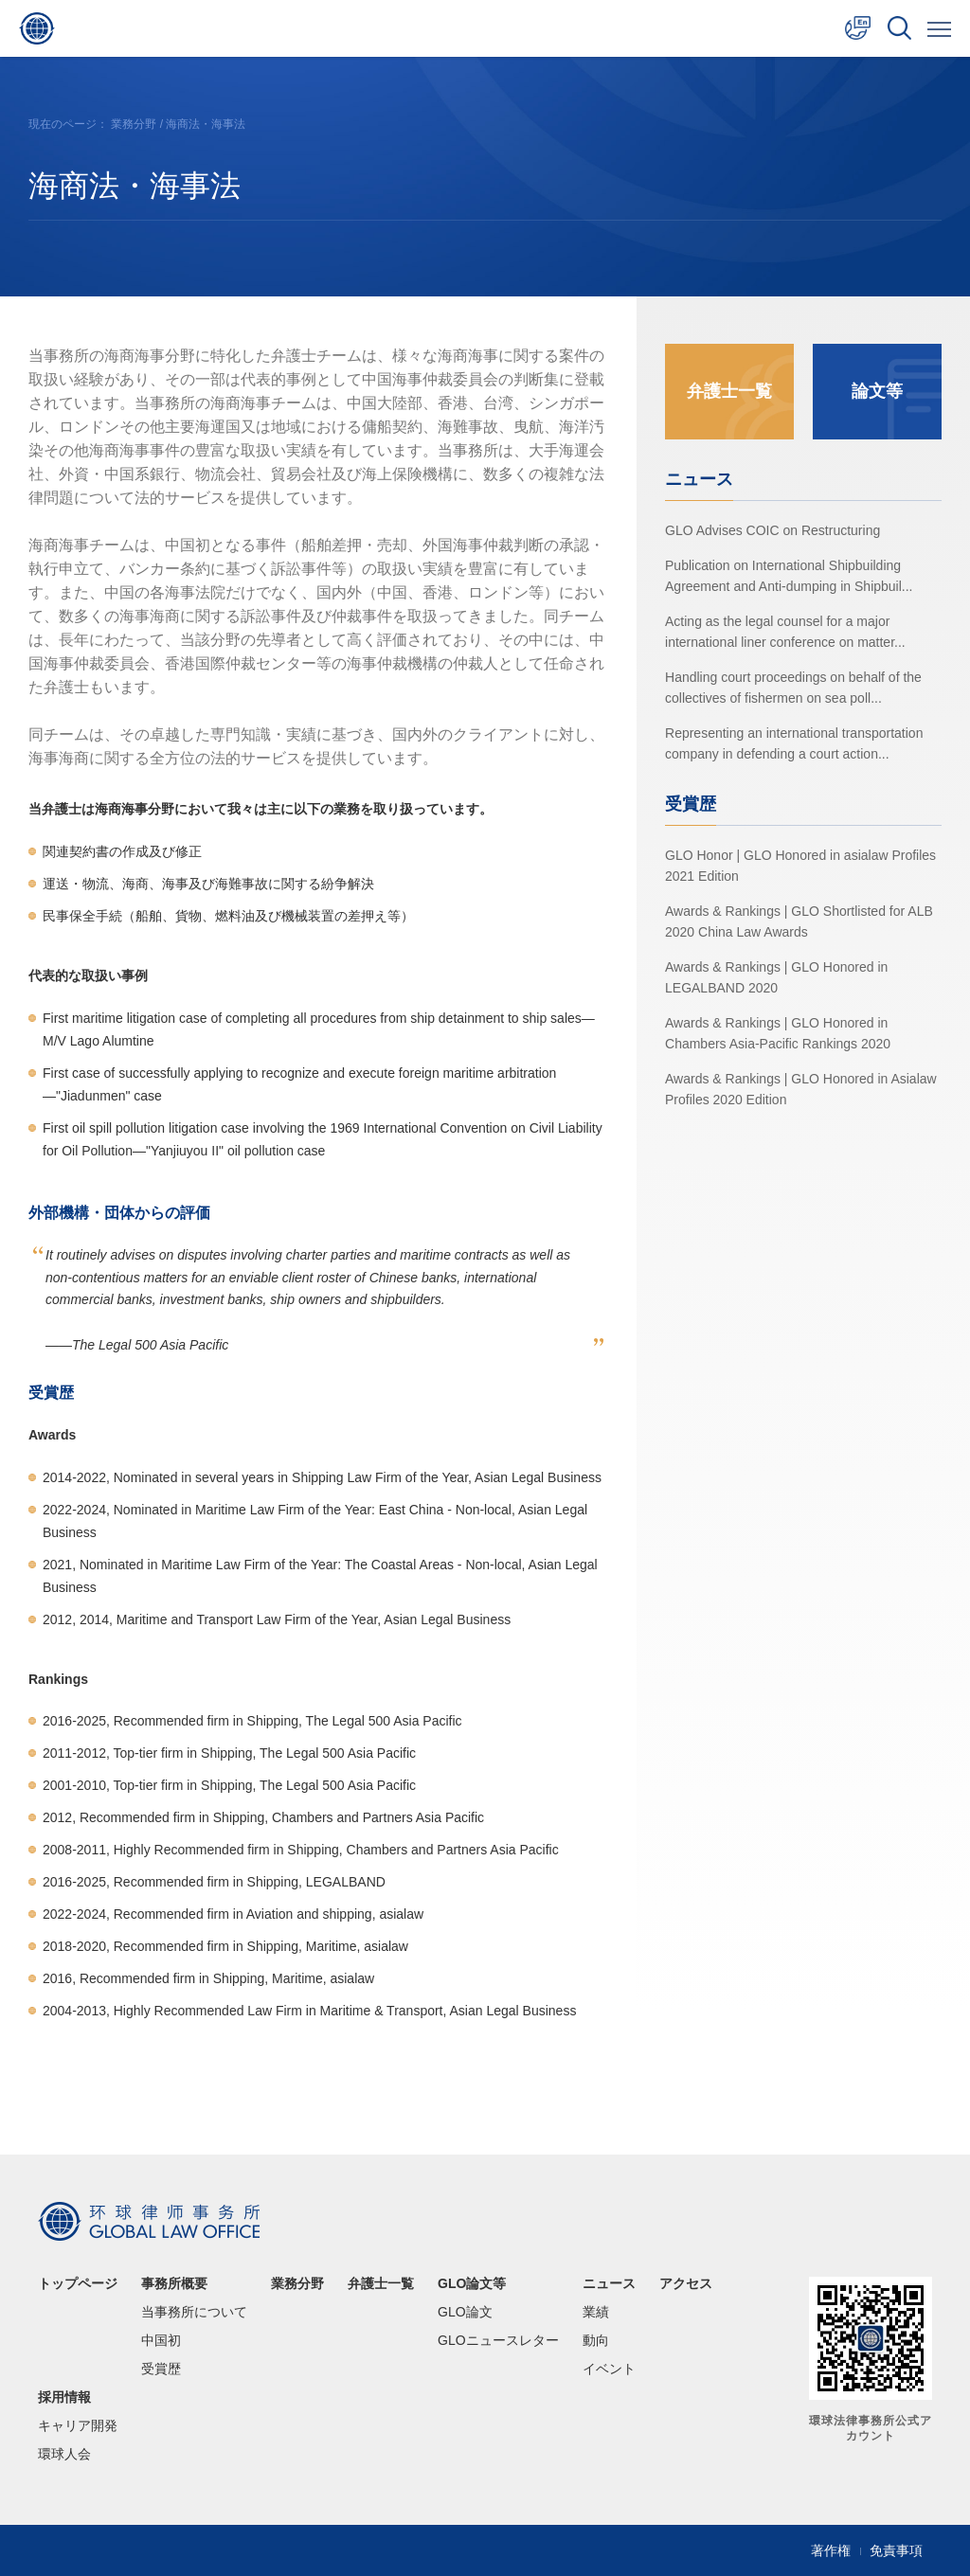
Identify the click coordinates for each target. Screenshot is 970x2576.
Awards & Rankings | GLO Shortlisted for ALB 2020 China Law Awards (799, 921)
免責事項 (896, 2550)
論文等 (877, 391)
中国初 (161, 2340)
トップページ (77, 2283)
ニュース (609, 2283)
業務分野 (133, 124)
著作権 (831, 2550)
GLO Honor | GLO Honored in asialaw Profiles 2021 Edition (800, 865)
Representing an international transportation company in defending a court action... (794, 742)
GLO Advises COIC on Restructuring (772, 529)
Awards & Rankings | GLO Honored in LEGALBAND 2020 (776, 976)
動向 (596, 2340)
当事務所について (194, 2311)
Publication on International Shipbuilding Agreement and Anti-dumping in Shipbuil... (789, 575)
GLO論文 (465, 2311)
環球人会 (64, 2453)
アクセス (685, 2283)
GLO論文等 (472, 2283)
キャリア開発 (77, 2425)
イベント (609, 2368)
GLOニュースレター (498, 2340)
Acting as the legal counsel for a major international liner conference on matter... (785, 631)
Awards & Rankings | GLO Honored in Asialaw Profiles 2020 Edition (801, 1088)
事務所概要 (174, 2283)
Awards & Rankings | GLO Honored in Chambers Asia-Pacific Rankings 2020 (777, 1032)
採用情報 (64, 2397)
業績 (596, 2311)
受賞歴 (161, 2368)
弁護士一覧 (729, 391)
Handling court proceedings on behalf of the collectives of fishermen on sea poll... (793, 687)
